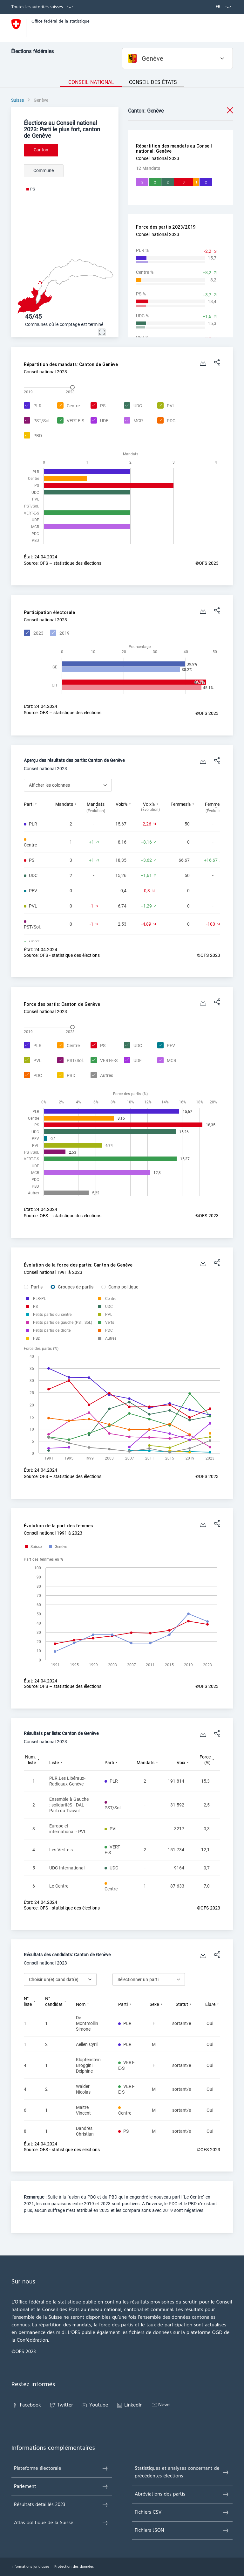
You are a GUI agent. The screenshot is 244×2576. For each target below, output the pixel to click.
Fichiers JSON (182, 2530)
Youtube (94, 2405)
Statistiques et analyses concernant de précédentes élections (182, 2472)
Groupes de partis (75, 1286)
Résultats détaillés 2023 (61, 2505)
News (160, 2405)
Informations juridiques (30, 2567)
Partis (37, 1286)
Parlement (61, 2487)
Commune (43, 170)
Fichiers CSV (182, 2512)
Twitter (61, 2405)
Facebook (26, 2405)
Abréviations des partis (182, 2494)
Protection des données (74, 2567)
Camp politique (123, 1286)
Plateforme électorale (61, 2468)
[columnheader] (39, 807)
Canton (41, 149)
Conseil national (91, 82)
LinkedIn (129, 2405)
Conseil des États (153, 82)
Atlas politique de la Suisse (61, 2523)
